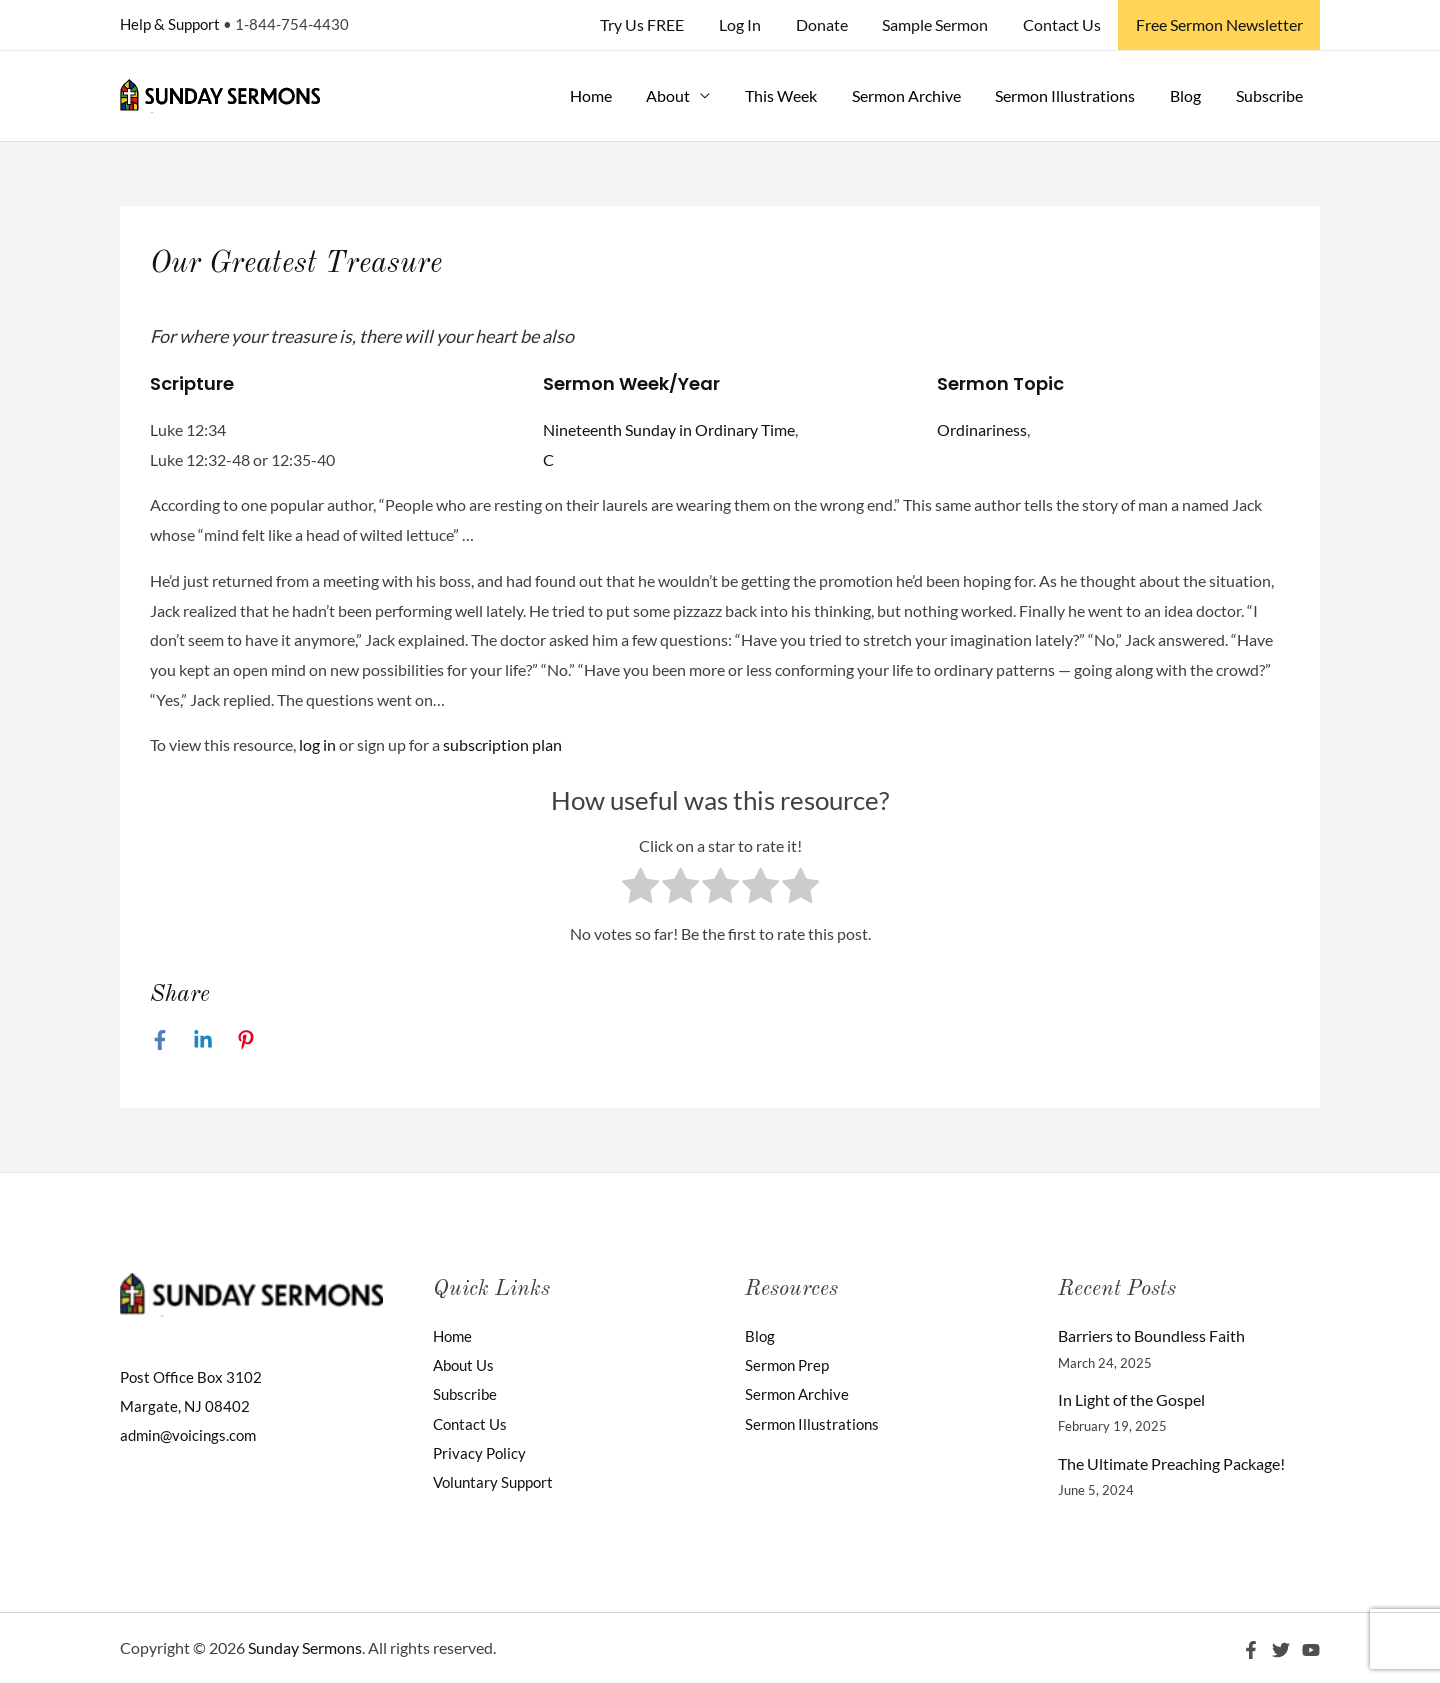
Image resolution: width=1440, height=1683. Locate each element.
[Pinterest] (246, 1039)
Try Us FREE (657, 24)
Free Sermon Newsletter (1220, 24)
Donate (831, 24)
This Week (793, 95)
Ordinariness (982, 429)
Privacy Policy (481, 1454)
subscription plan (502, 744)
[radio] (640, 890)
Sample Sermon (942, 24)
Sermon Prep (789, 1365)
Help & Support (170, 24)
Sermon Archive (915, 95)
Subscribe (1270, 95)
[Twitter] (1281, 1650)
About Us (466, 1365)
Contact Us (1066, 24)
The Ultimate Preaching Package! (1171, 1463)
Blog (1189, 95)
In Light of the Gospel (1131, 1399)
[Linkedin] (203, 1039)
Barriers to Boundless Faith (1151, 1335)
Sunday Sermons (305, 1647)
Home (608, 95)
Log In (752, 24)
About (683, 95)
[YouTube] (1311, 1650)
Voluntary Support (497, 1483)
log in (317, 744)
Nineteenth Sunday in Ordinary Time (669, 429)
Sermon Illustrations (1072, 95)
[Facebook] (160, 1039)
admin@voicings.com (192, 1435)
